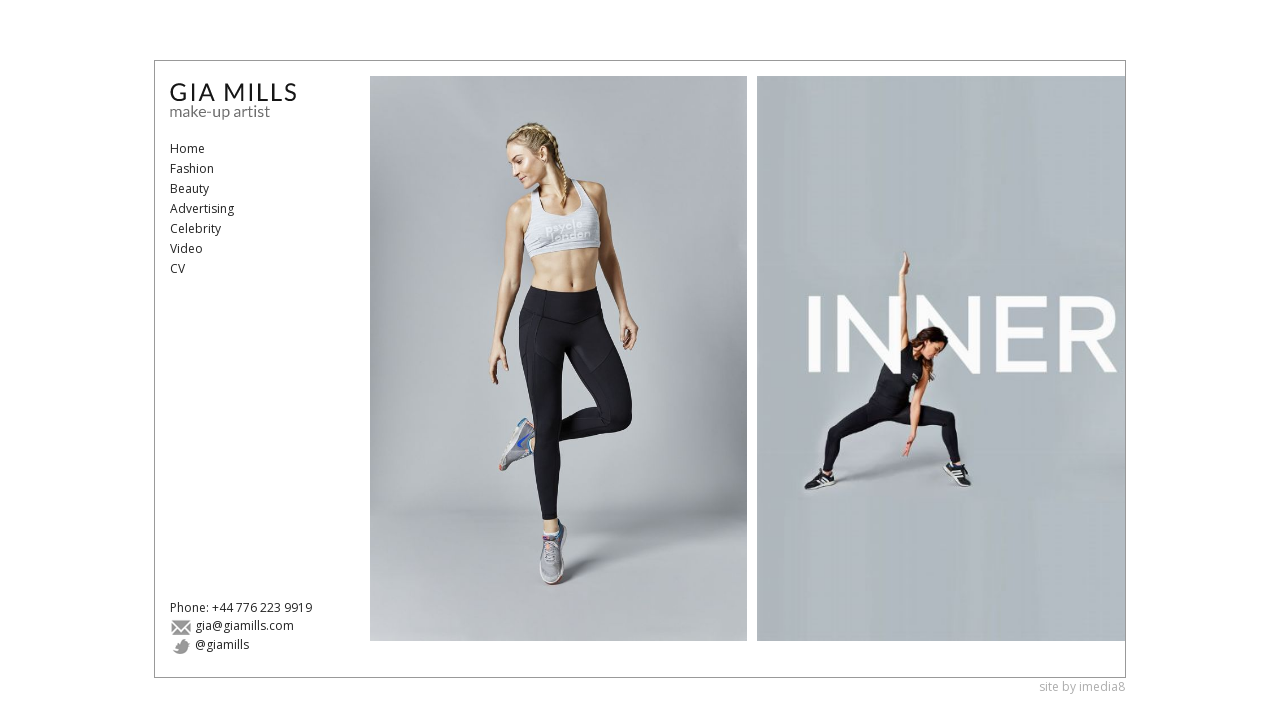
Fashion (192, 168)
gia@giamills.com (232, 625)
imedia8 (1102, 686)
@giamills (209, 644)
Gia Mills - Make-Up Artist (245, 101)
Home (187, 148)
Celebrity (195, 228)
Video (186, 248)
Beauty (189, 188)
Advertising (202, 208)
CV (177, 268)
